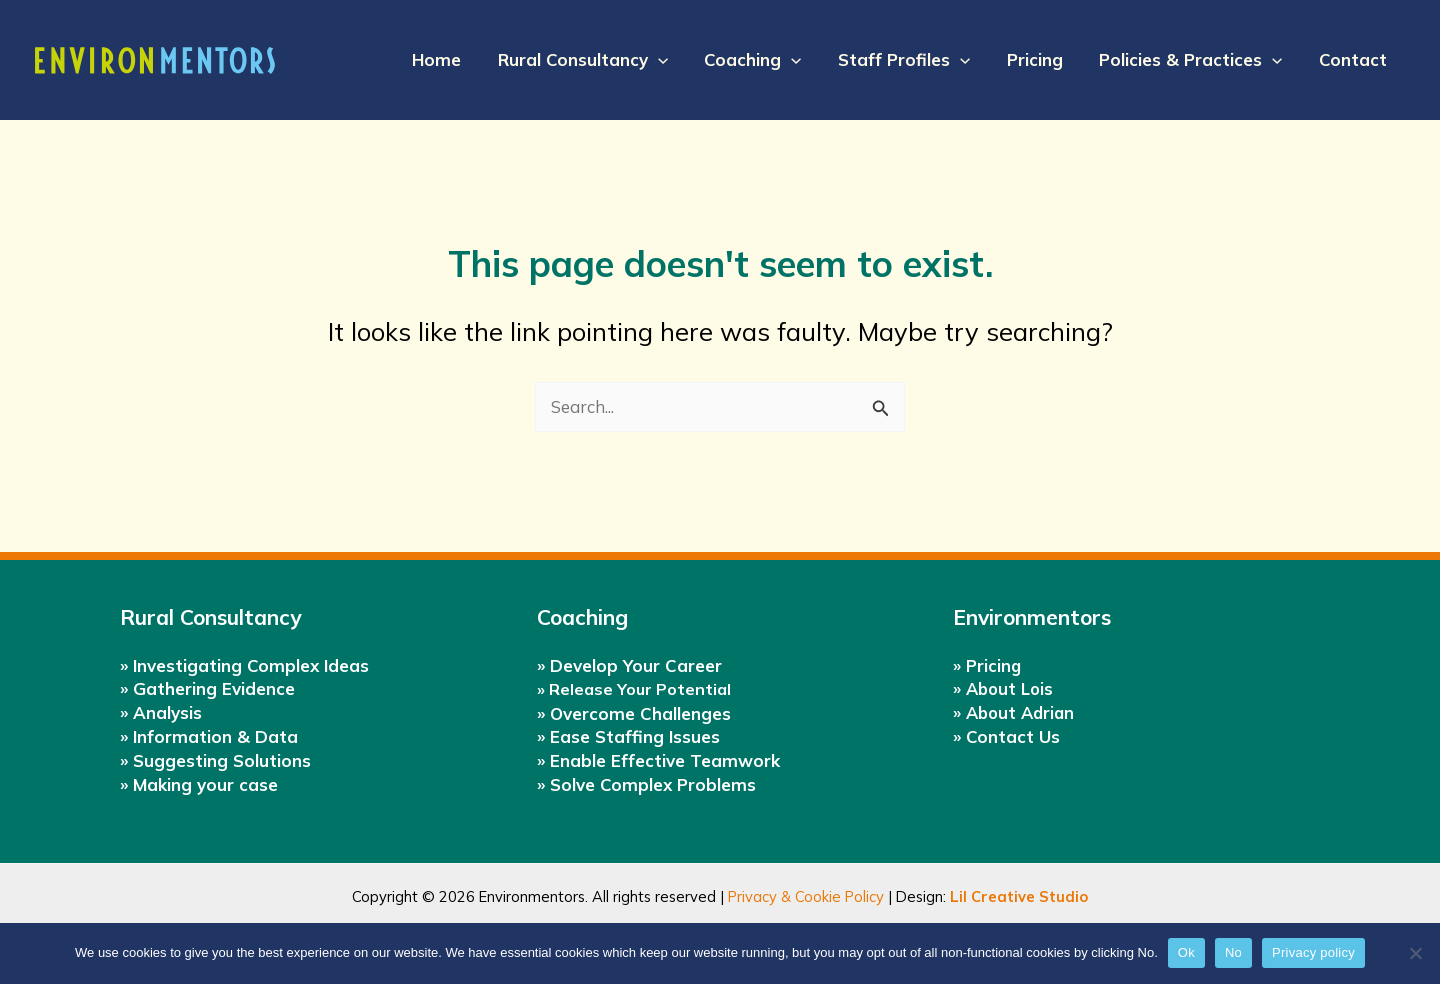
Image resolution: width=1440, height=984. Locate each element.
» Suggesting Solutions (215, 759)
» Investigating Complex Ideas (244, 664)
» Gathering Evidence (207, 688)
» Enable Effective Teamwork (658, 760)
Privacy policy (1313, 952)
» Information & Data (209, 735)
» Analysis (161, 712)
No (1233, 952)
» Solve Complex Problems (646, 784)
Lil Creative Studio (1019, 896)
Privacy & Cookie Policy (806, 896)
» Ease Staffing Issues (628, 736)
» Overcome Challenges (634, 713)
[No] (1415, 953)
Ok (1186, 952)
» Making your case (199, 783)
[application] (671, 60)
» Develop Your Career (629, 664)
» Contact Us (1006, 735)
